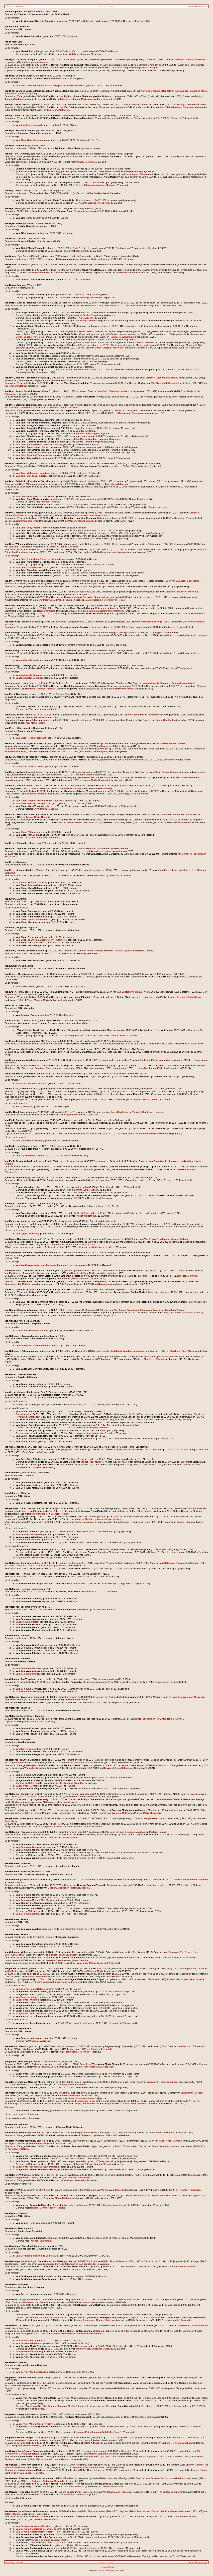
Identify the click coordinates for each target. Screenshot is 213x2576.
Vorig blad (19, 6)
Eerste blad (10, 6)
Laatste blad (202, 6)
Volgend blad (192, 6)
